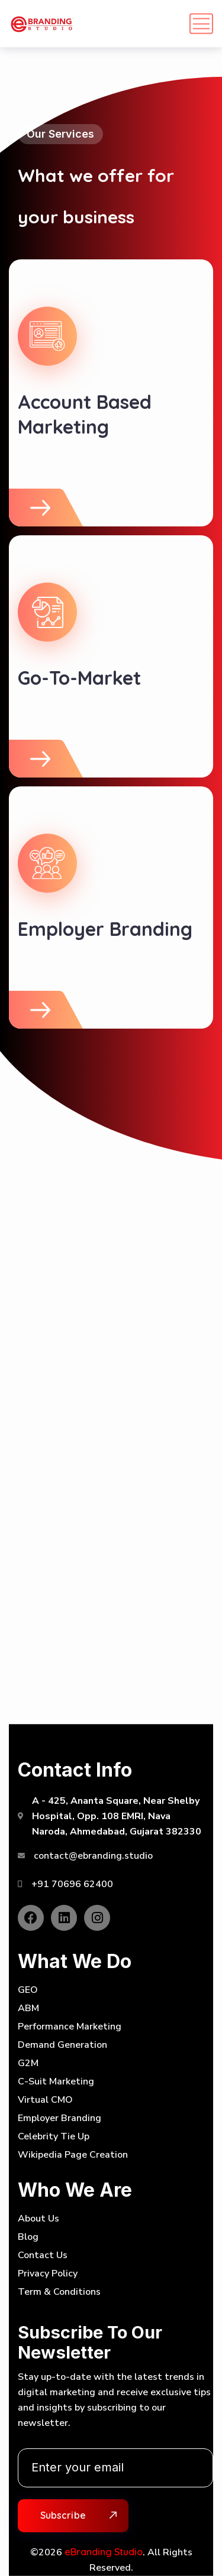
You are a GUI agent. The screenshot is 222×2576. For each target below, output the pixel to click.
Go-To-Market (79, 677)
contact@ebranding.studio (93, 1855)
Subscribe (63, 2515)
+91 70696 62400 (72, 1884)
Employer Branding (105, 929)
